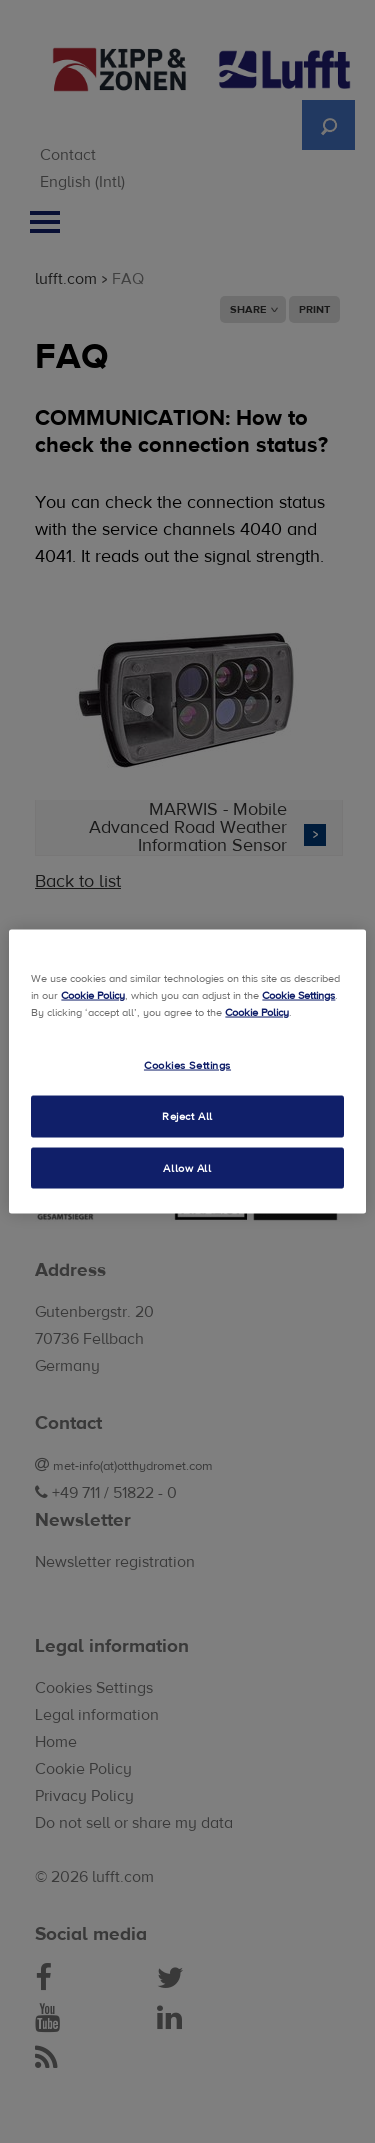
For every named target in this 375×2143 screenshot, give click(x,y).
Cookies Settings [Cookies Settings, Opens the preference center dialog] (187, 1064)
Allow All (187, 1167)
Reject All (187, 1115)
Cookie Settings (298, 994)
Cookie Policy (93, 994)
